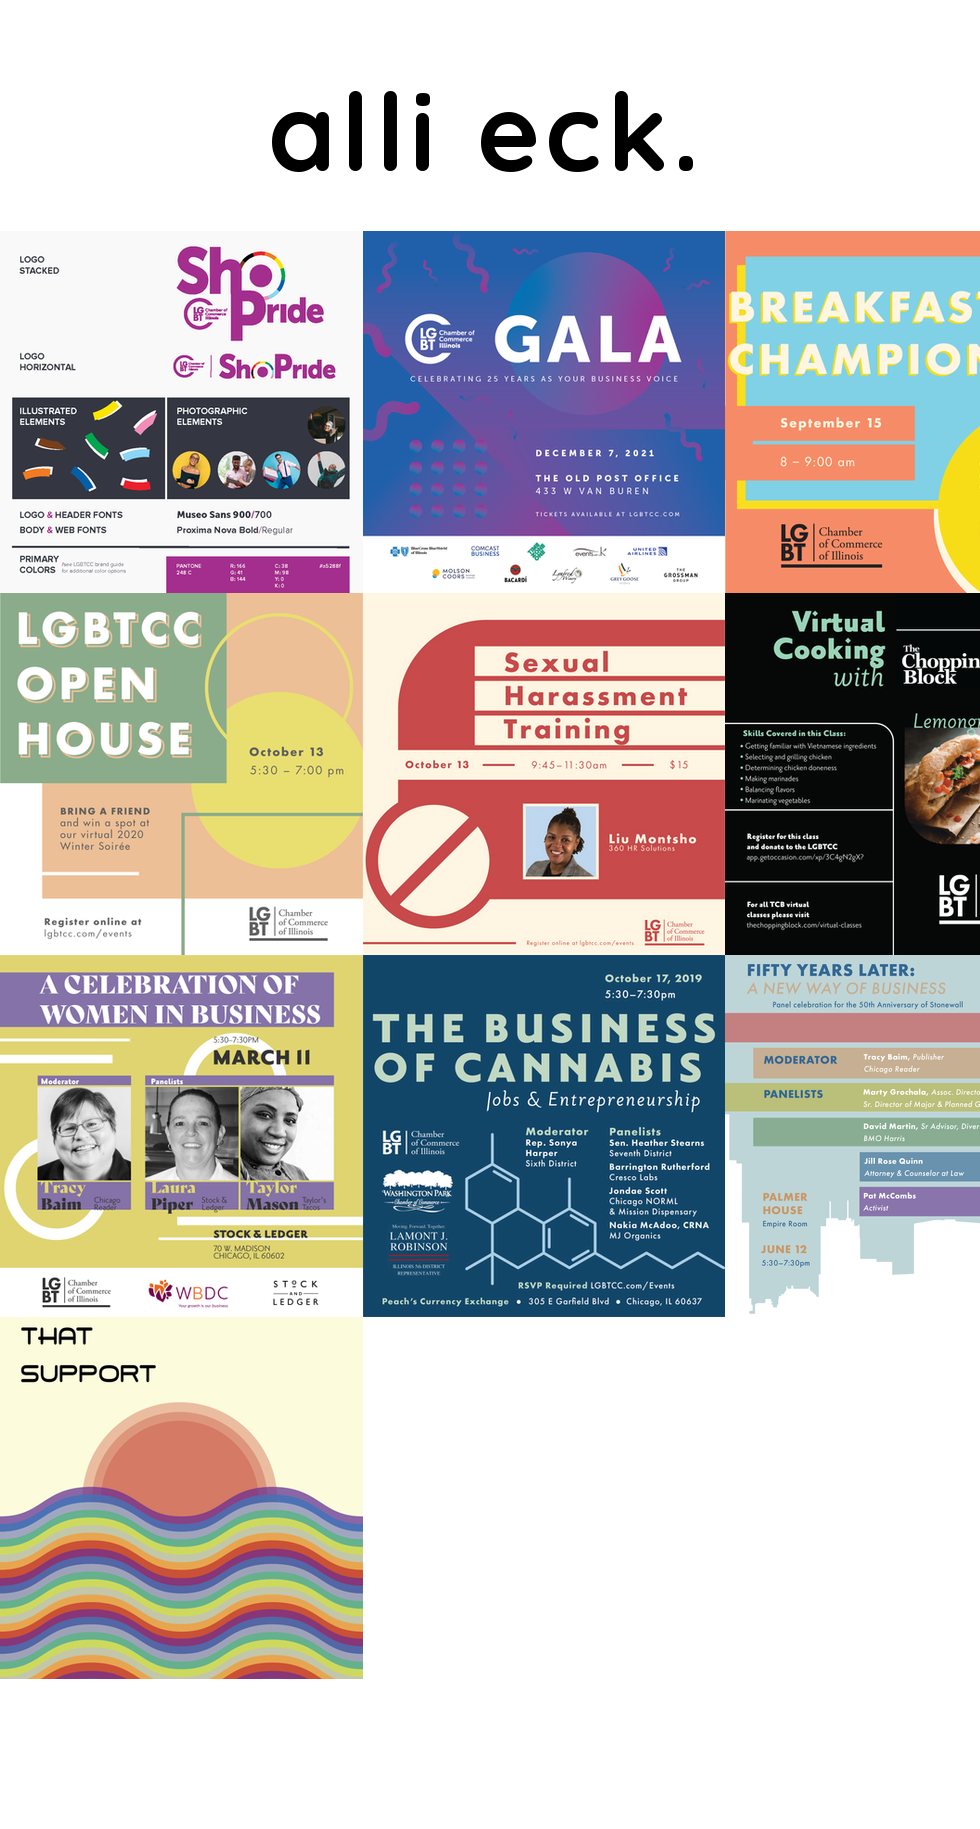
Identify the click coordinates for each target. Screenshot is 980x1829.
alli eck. (486, 130)
